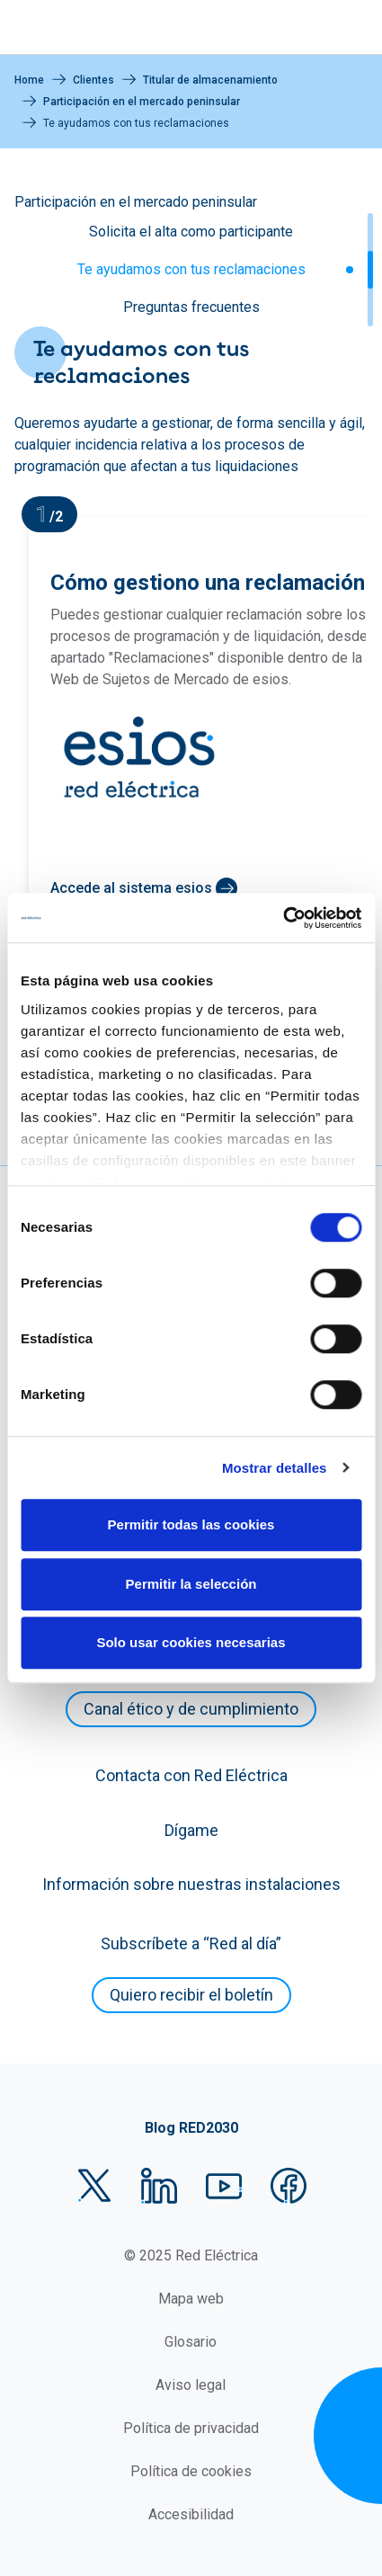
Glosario (190, 2341)
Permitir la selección (191, 1583)
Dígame (191, 1830)
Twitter (94, 2186)
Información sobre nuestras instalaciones (191, 1884)
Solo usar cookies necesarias (190, 1642)
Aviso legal (190, 2384)
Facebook (288, 2186)
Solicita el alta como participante (191, 231)
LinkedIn (159, 2186)
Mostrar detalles (274, 1467)
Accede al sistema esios (131, 887)
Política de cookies (191, 2471)
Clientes (93, 80)
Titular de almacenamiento (210, 80)
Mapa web (191, 2298)
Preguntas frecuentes (191, 307)
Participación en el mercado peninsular (141, 101)
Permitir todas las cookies (191, 1524)
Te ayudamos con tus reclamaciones (191, 269)
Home (29, 80)
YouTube (224, 2186)
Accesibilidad (191, 2514)
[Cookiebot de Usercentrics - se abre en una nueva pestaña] (282, 918)
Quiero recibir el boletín (191, 1994)
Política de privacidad (191, 2428)
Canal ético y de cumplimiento (191, 1708)
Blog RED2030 (191, 2127)
